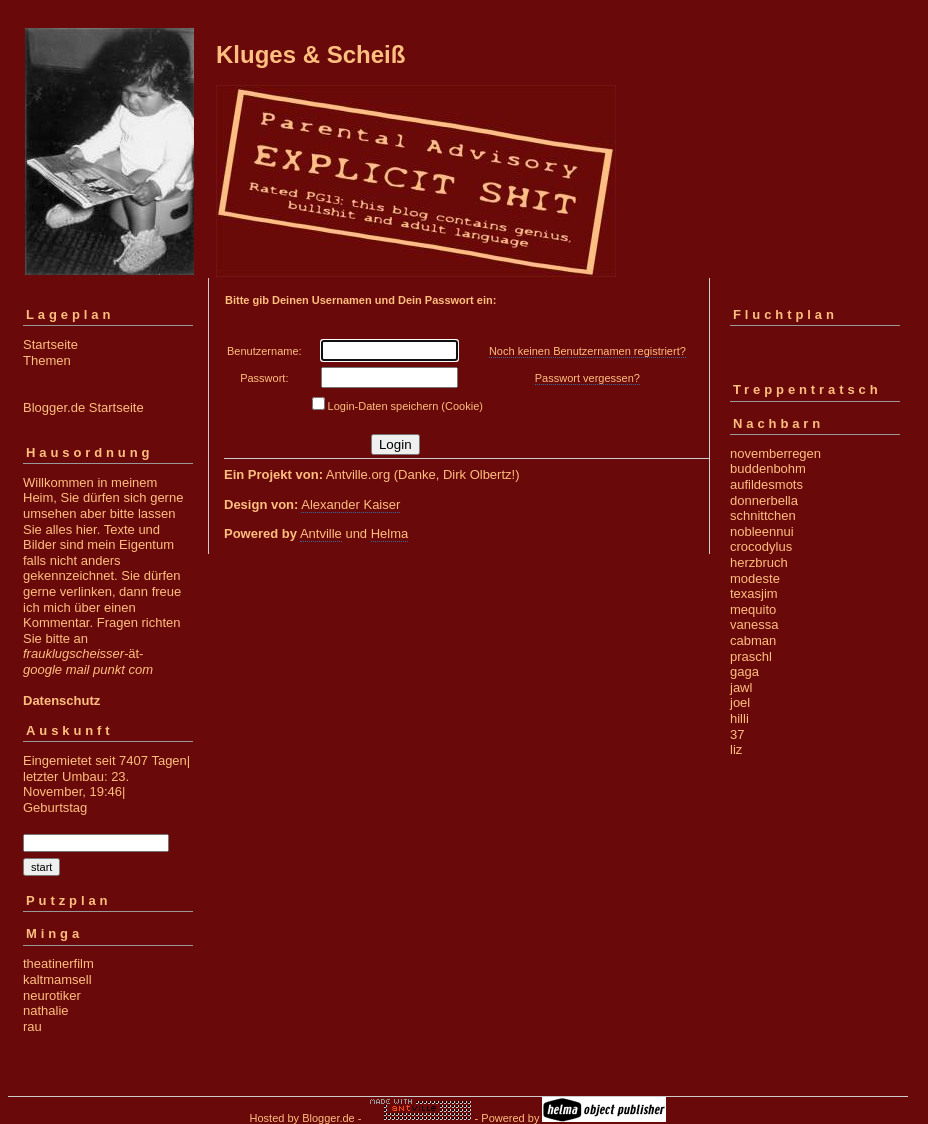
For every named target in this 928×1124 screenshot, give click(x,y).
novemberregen (775, 453)
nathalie (46, 1010)
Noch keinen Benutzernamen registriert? (587, 351)
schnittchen (763, 515)
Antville (321, 533)
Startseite (50, 344)
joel (740, 702)
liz (736, 749)
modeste (755, 578)
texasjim (754, 593)
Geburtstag (55, 807)
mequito (753, 609)
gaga (744, 671)
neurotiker (52, 995)
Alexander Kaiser (350, 504)
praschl (751, 656)
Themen (47, 360)
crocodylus (761, 546)
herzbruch (759, 562)
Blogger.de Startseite (83, 407)
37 (737, 734)
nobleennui (762, 531)
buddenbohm (768, 468)
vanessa (754, 624)
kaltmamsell (57, 979)
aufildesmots (766, 484)
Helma (390, 533)
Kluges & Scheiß (310, 54)
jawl (741, 687)
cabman (753, 640)
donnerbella (764, 500)
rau (32, 1026)
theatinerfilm (58, 963)
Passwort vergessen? (587, 378)
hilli (739, 718)
